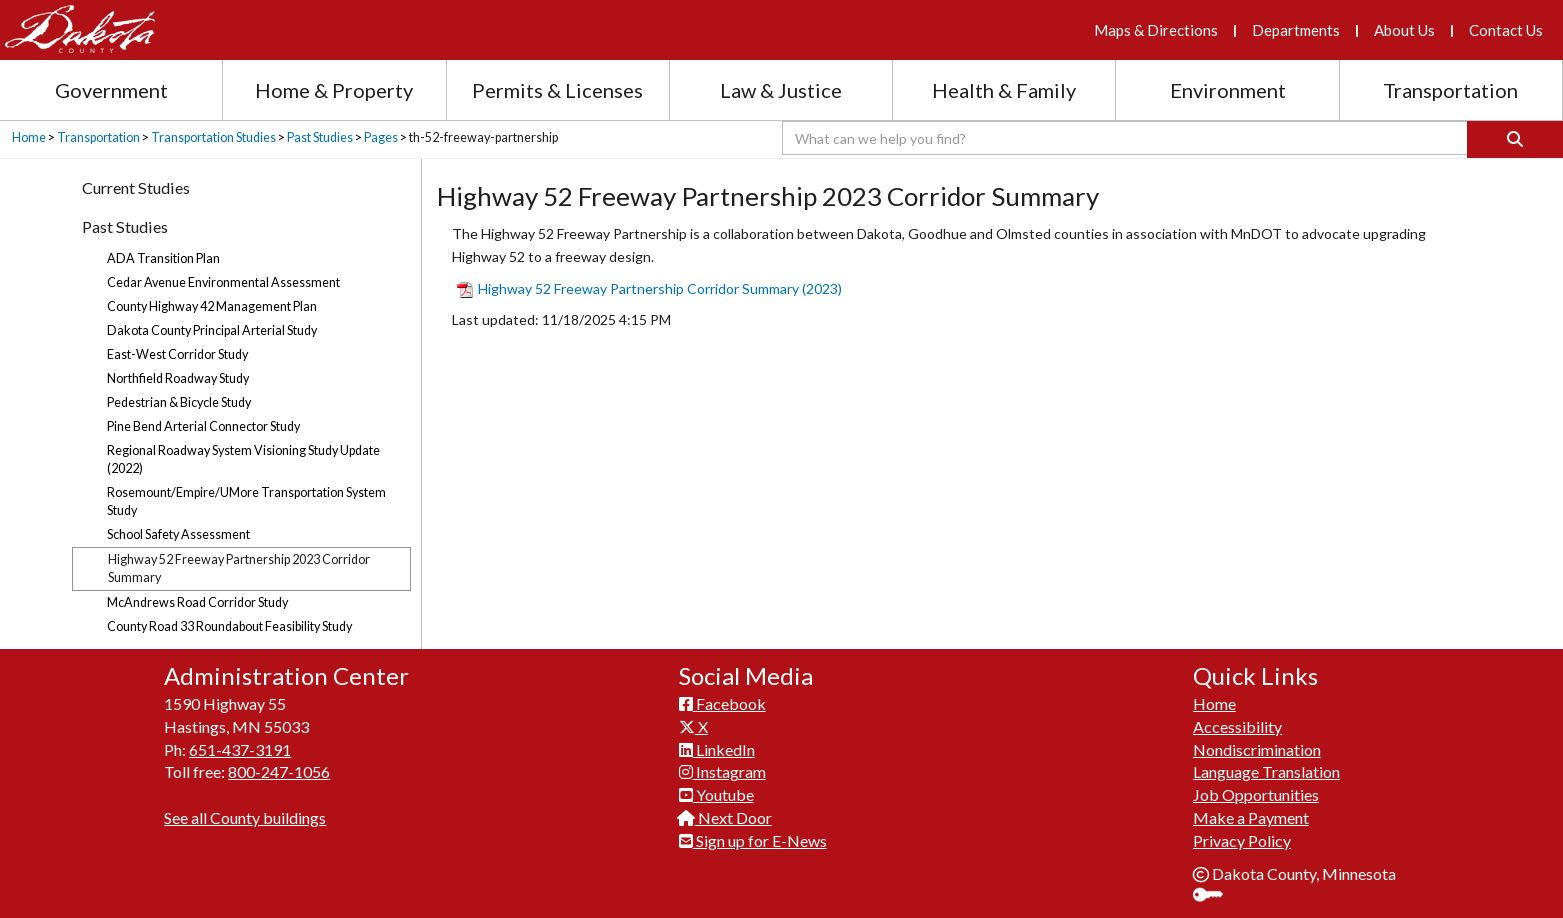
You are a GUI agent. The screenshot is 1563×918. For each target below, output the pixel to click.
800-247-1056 (279, 771)
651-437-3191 (240, 749)
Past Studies (320, 137)
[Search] (1515, 139)
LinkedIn (717, 749)
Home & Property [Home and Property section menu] (334, 90)
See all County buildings (245, 817)
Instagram (722, 771)
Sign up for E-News (753, 840)
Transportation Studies (213, 137)
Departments (1296, 30)
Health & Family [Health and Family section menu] (1004, 90)
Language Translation (1266, 771)
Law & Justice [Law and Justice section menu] (781, 90)
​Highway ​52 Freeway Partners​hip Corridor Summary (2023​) (649, 288)
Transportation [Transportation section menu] (1450, 90)
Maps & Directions (1156, 30)
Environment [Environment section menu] (1228, 90)
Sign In (1215, 896)
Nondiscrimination (1257, 749)
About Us (1404, 30)
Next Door (725, 817)
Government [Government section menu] (111, 90)
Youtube (716, 794)
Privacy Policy (1242, 840)
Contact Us (1506, 30)
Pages (381, 137)
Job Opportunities (1256, 794)
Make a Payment (1251, 817)
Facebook (722, 703)
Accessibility (1237, 726)
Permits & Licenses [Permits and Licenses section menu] (557, 90)
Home (29, 137)
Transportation (98, 137)
